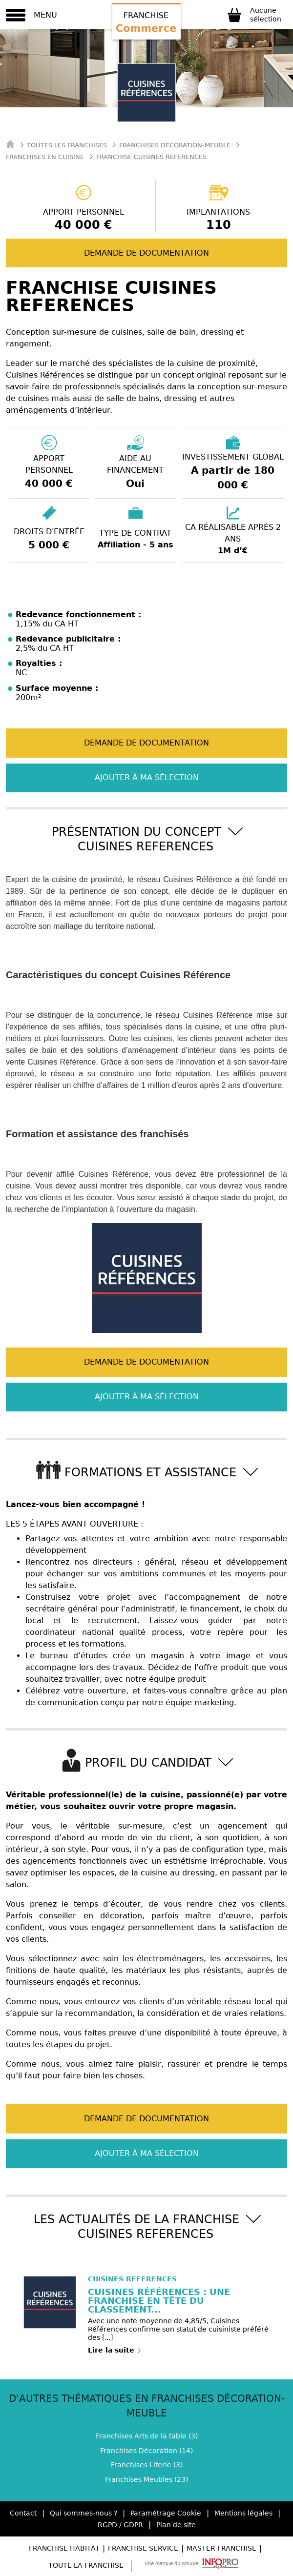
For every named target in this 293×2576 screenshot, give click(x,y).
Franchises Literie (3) (147, 2465)
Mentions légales (243, 2513)
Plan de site (176, 2525)
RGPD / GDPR (120, 2525)
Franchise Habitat (64, 2548)
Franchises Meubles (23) (146, 2479)
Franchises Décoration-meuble (174, 145)
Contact (23, 2513)
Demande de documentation (146, 253)
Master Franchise (221, 2548)
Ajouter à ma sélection (147, 777)
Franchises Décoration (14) (146, 2451)
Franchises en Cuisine (45, 157)
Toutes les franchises (67, 145)
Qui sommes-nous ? (83, 2513)
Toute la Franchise (86, 2565)
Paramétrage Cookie (165, 2513)
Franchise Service (143, 2548)
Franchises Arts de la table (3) (147, 2436)
